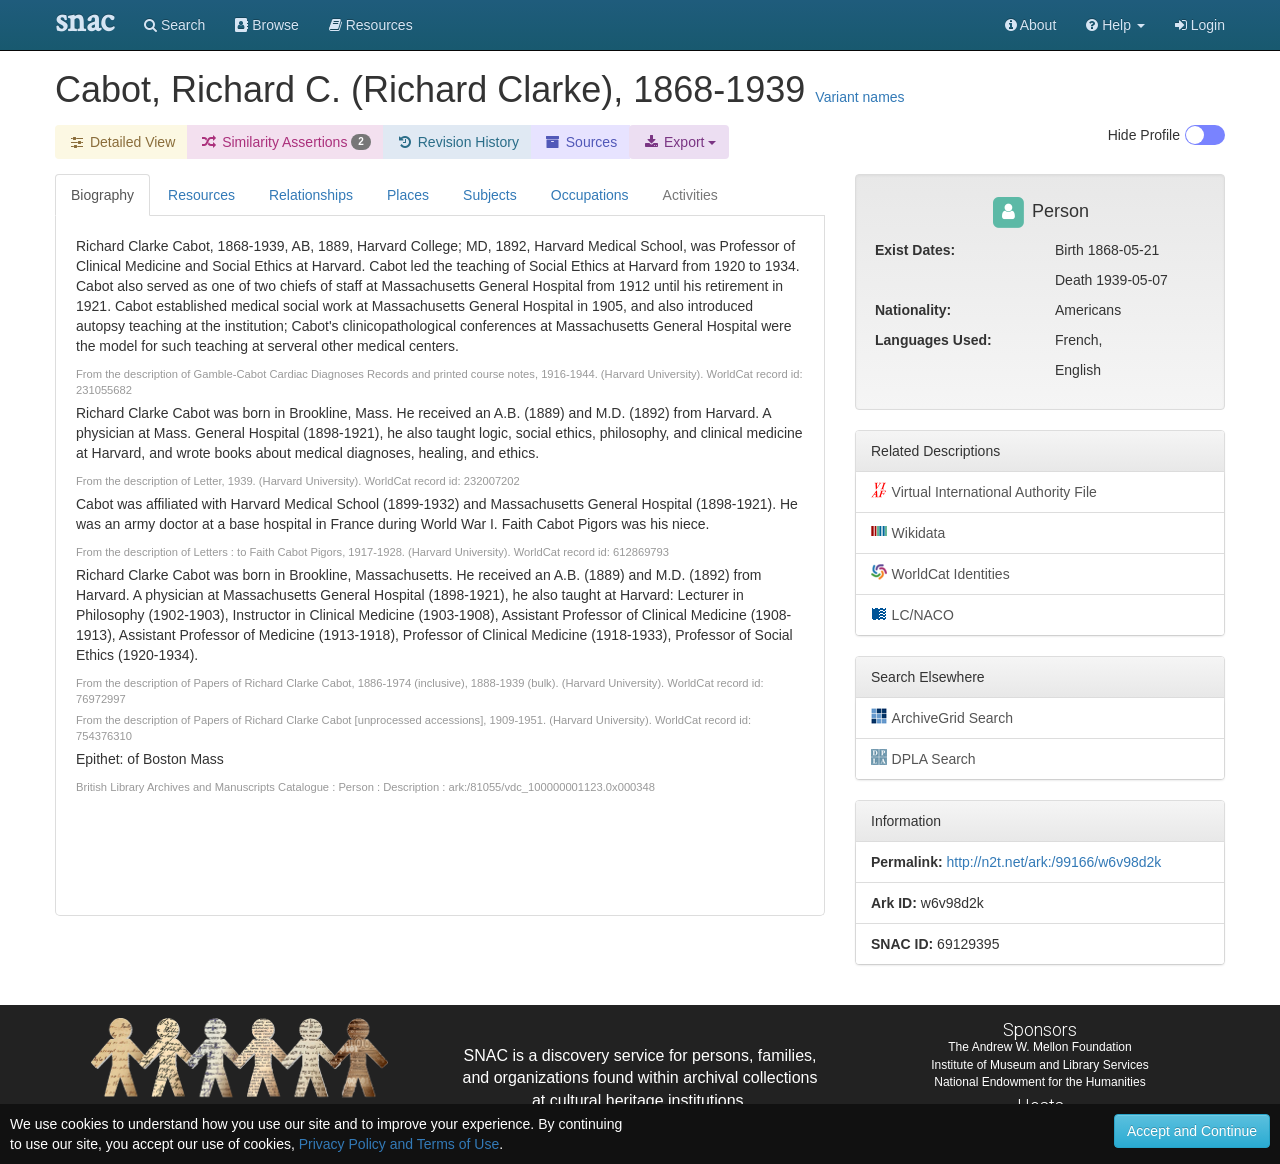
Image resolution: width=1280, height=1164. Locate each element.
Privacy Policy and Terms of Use (399, 1144)
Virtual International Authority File (984, 491)
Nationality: (913, 310)
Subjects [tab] (490, 195)
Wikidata (908, 532)
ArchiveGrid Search (942, 717)
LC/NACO (912, 614)
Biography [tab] (102, 195)
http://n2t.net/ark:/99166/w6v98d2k (1053, 862)
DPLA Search (923, 758)
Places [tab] (408, 195)
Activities (690, 195)
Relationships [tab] (311, 195)
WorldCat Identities (940, 573)
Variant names (859, 97)
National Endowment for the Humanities (1039, 1082)
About (1031, 25)
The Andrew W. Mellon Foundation (1039, 1047)
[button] (1115, 25)
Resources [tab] (201, 195)
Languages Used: (933, 340)
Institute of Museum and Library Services (1039, 1065)
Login (1200, 25)
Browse (267, 25)
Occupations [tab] (590, 195)
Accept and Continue (1192, 1131)
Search (174, 25)
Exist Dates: (915, 250)
